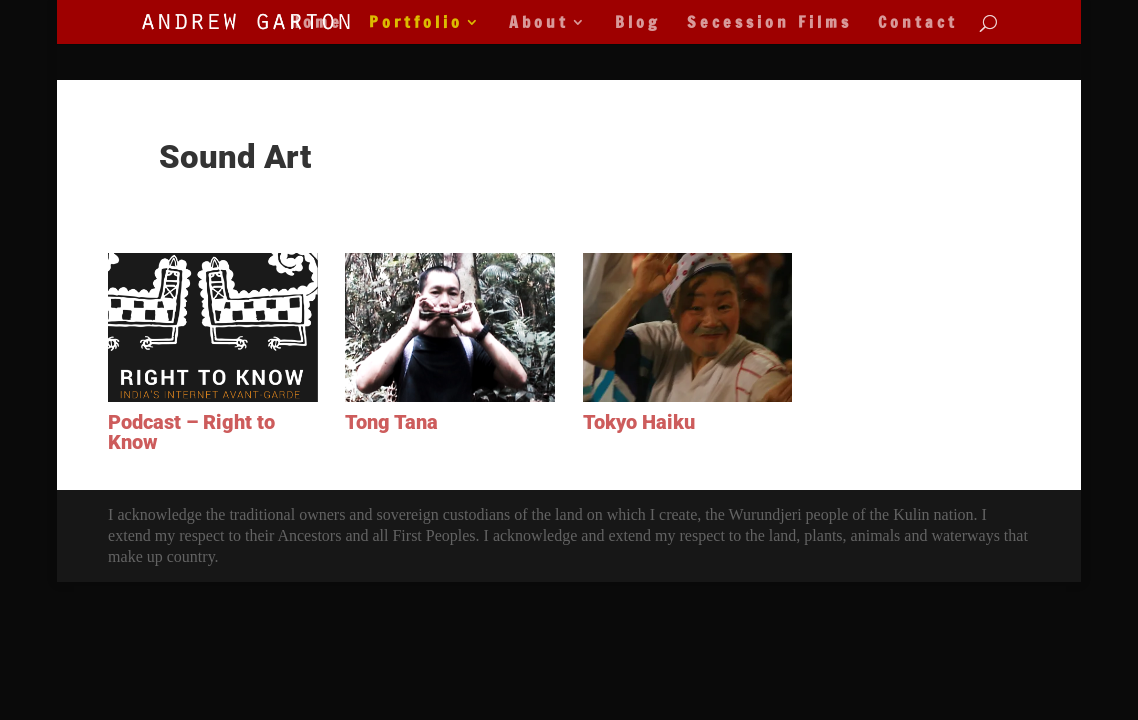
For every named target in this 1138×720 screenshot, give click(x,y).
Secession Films (769, 24)
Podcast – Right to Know (191, 432)
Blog (638, 24)
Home (316, 24)
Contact (918, 24)
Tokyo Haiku (639, 422)
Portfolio (416, 24)
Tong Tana (391, 422)
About (539, 24)
